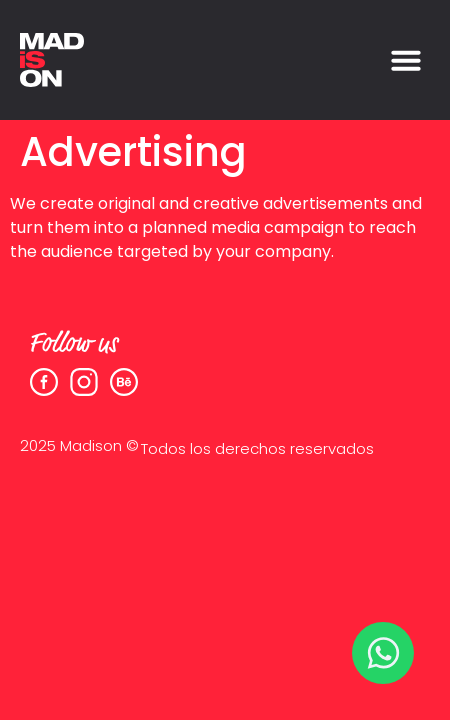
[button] (406, 60)
